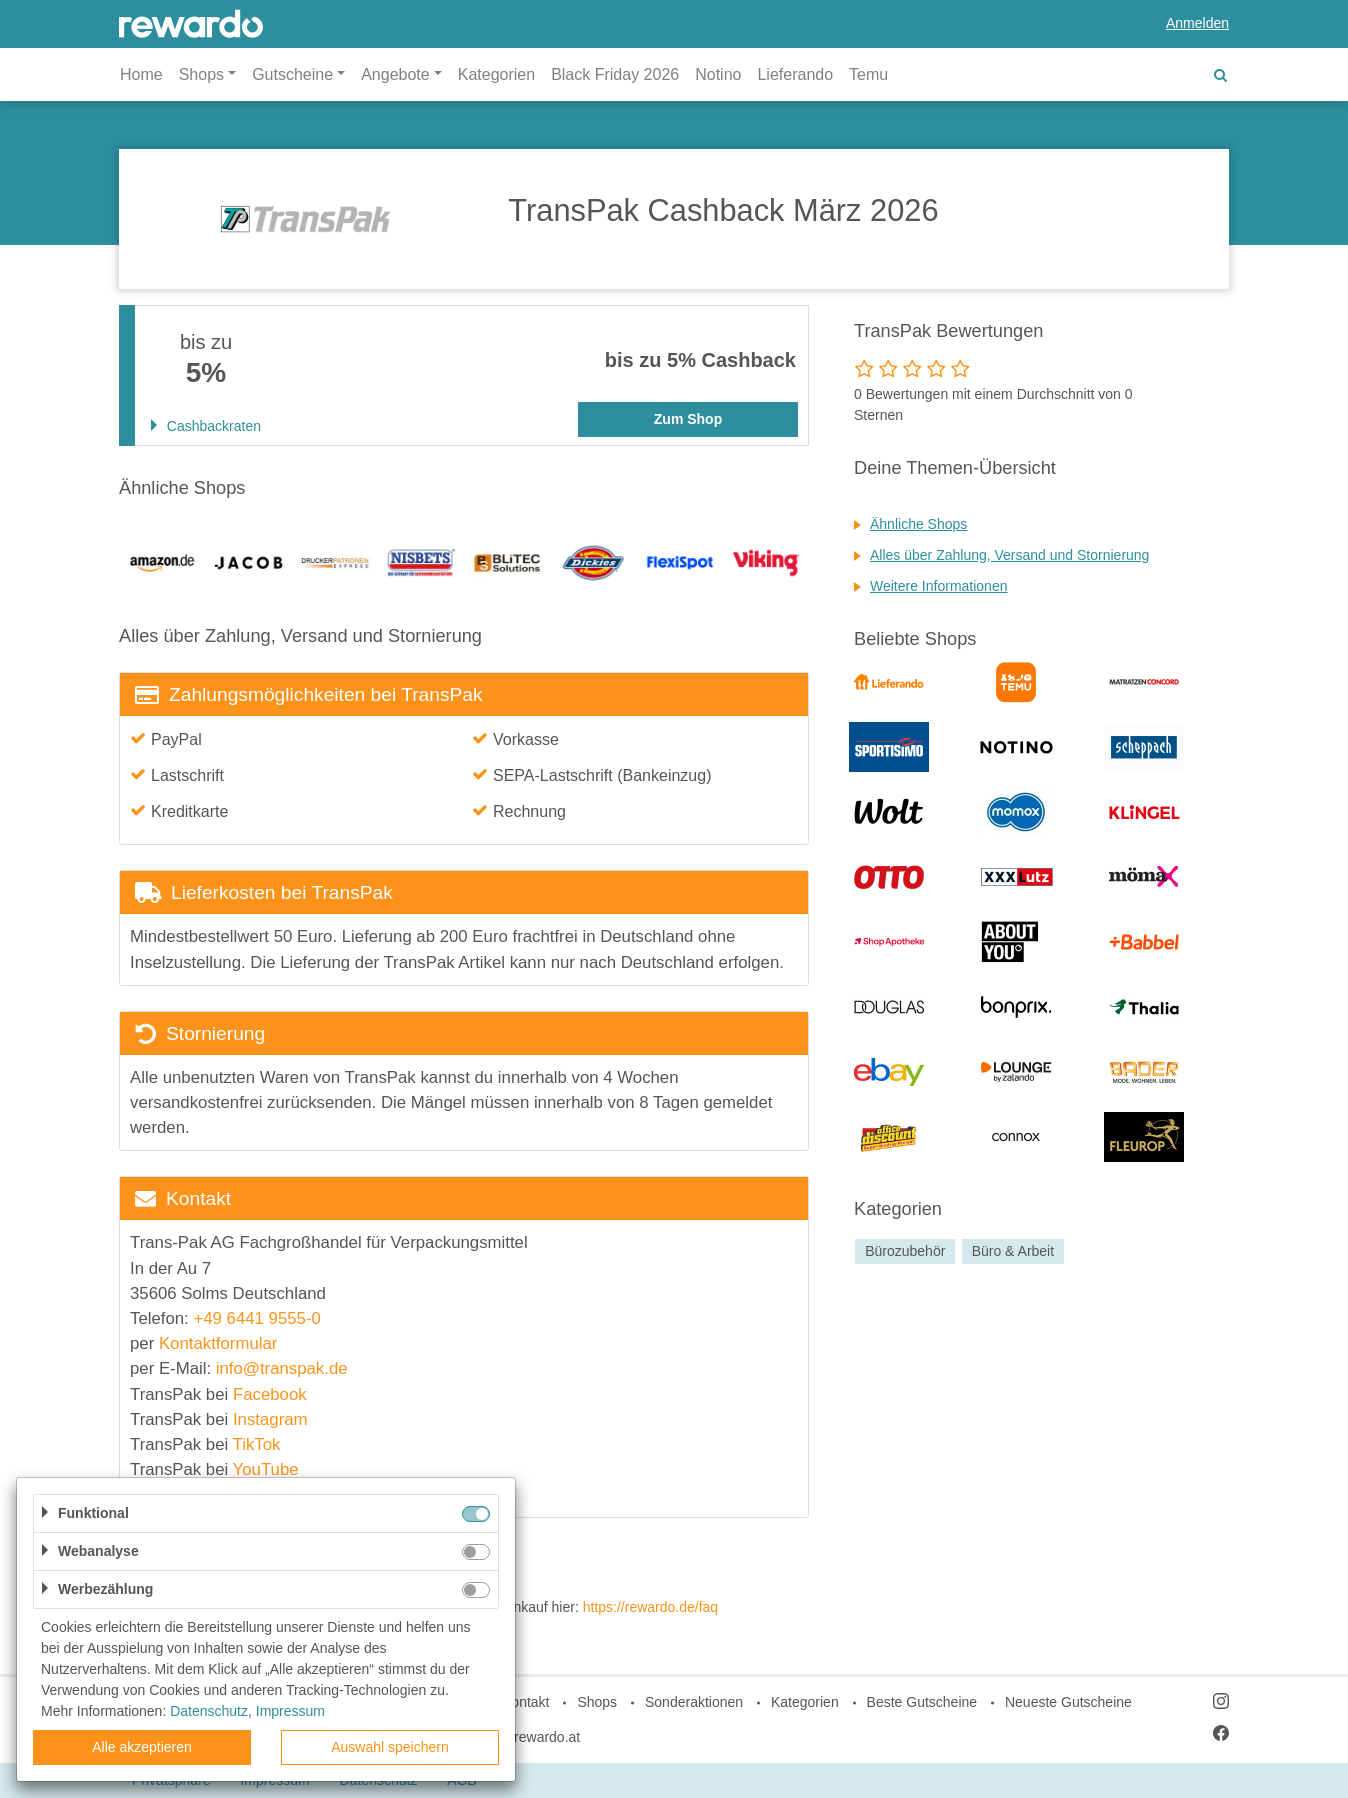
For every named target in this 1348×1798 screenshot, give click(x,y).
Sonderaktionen (694, 1702)
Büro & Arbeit (1013, 1251)
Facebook (270, 1394)
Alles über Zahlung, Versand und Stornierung (1009, 555)
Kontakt (525, 1702)
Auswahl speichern (390, 1747)
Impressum (290, 1711)
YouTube (266, 1469)
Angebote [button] (395, 74)
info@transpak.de (282, 1368)
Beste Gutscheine (922, 1702)
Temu (868, 74)
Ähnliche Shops (918, 524)
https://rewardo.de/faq (650, 1607)
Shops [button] (201, 74)
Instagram (270, 1419)
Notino (718, 74)
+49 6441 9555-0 (256, 1318)
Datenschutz (209, 1711)
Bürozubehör (905, 1251)
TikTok (257, 1444)
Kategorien (496, 74)
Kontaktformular (218, 1343)
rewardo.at (547, 1737)
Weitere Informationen (938, 586)
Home (141, 74)
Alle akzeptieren (142, 1747)
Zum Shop (688, 419)
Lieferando (795, 74)
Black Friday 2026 (615, 74)
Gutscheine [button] (292, 74)
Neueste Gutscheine (1068, 1702)
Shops (597, 1702)
